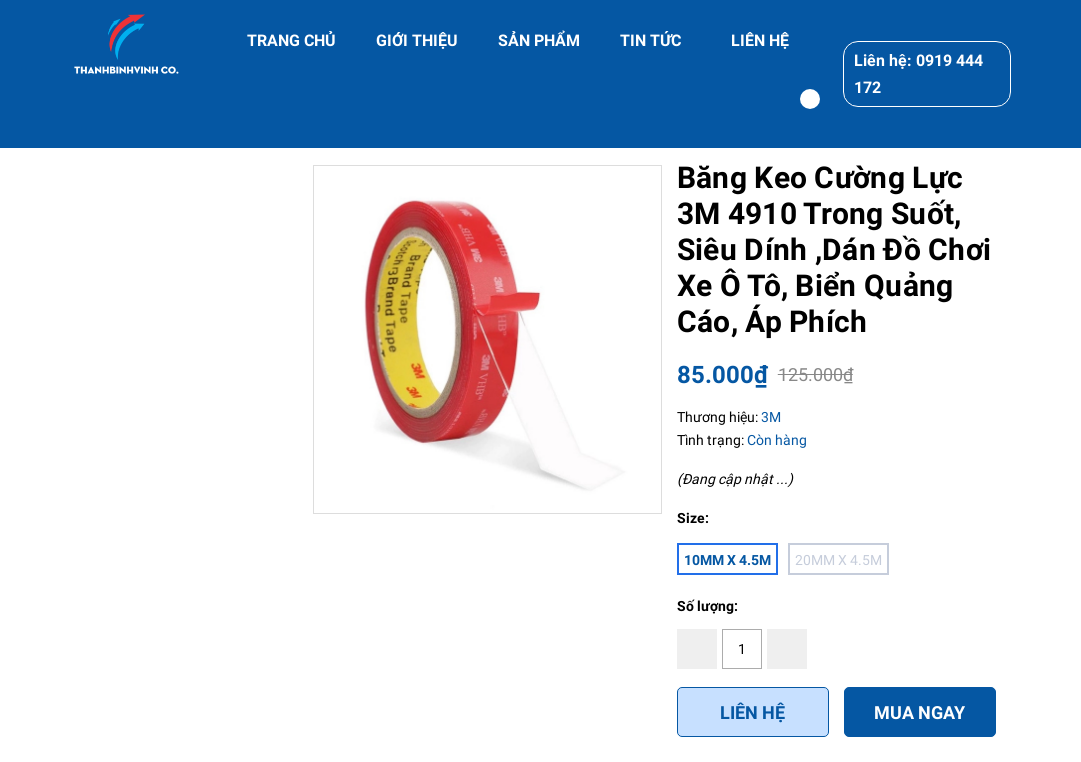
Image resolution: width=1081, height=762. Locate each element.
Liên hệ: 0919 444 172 (918, 74)
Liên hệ (752, 712)
